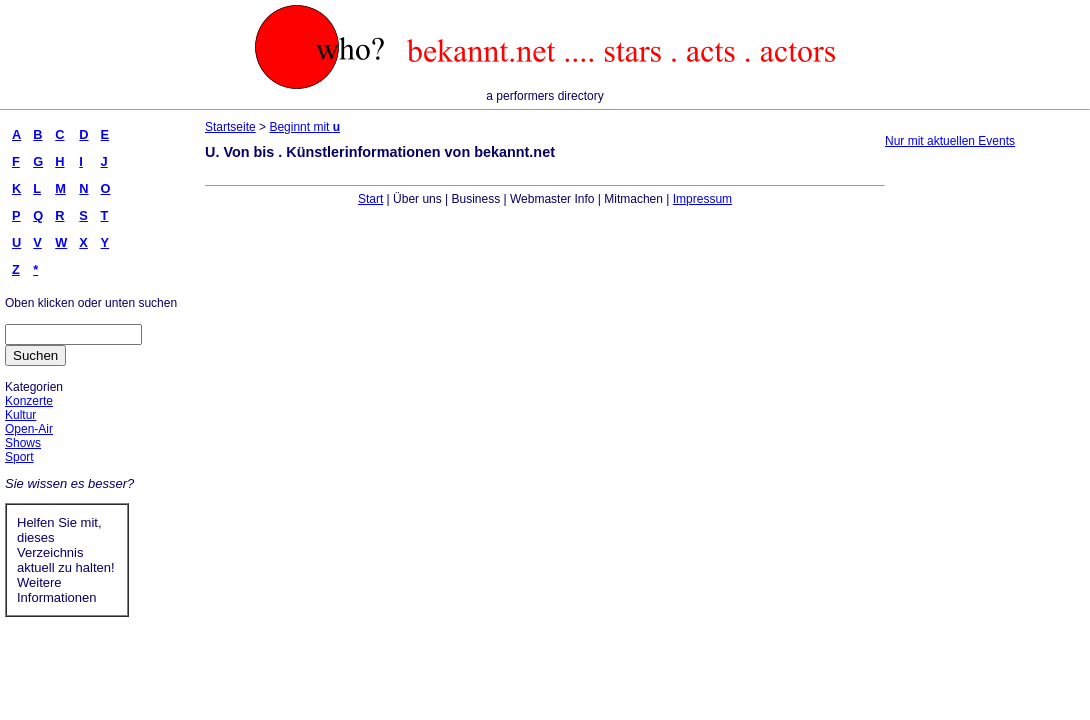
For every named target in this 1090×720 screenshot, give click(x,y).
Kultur (20, 415)
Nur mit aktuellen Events (950, 141)
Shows (23, 443)
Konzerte (29, 401)
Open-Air (29, 429)
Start (370, 199)
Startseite (230, 127)
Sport (19, 457)
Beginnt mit (304, 127)
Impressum (702, 199)
